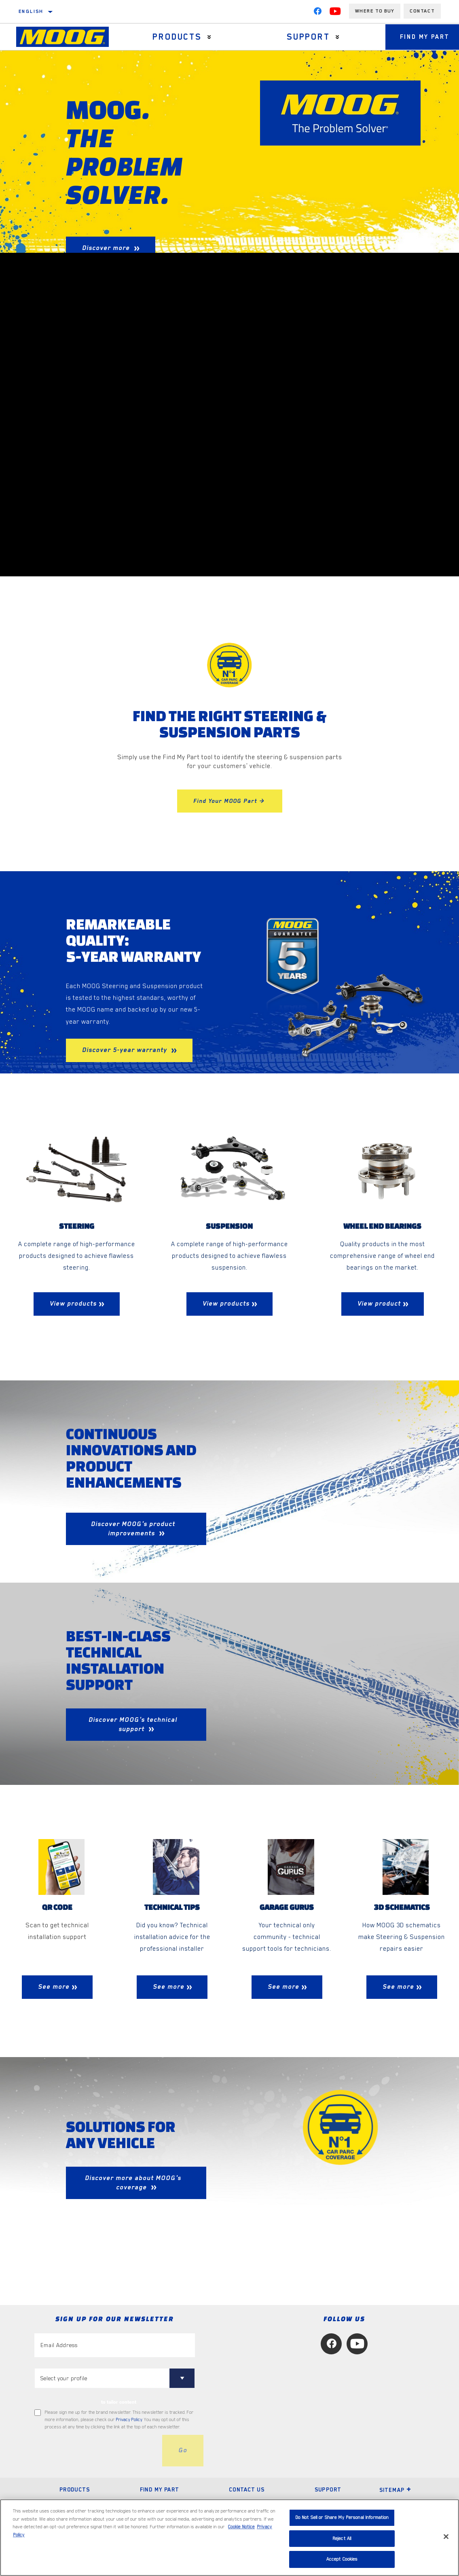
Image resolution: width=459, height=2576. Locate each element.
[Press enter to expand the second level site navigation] (208, 37)
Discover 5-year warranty (125, 1050)
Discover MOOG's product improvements (133, 1528)
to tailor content (118, 2402)
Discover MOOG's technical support (133, 1724)
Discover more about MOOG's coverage (133, 2182)
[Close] (446, 2537)
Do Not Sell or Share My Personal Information (342, 2517)
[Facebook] (317, 13)
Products (175, 37)
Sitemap (395, 2490)
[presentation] (95, 2450)
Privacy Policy (129, 2419)
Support (304, 37)
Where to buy (374, 11)
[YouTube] (335, 13)
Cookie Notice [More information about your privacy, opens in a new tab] (241, 2526)
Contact (422, 11)
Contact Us (246, 2490)
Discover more (107, 248)
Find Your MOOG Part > (229, 801)
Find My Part (159, 2490)
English (31, 11)
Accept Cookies (342, 2559)
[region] (229, 2537)
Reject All (341, 2538)
